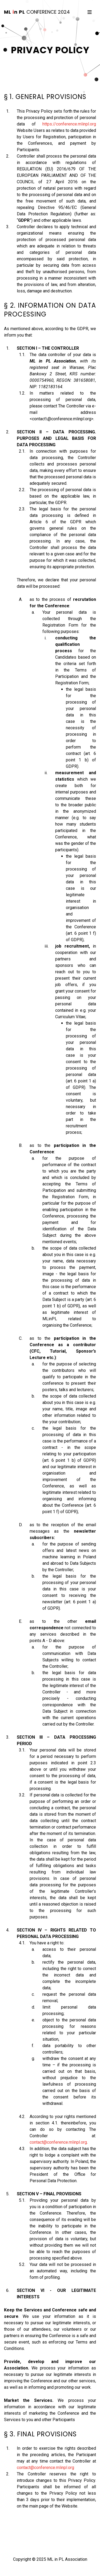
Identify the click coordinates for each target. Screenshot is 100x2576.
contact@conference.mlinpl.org (58, 2142)
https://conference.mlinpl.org (69, 124)
